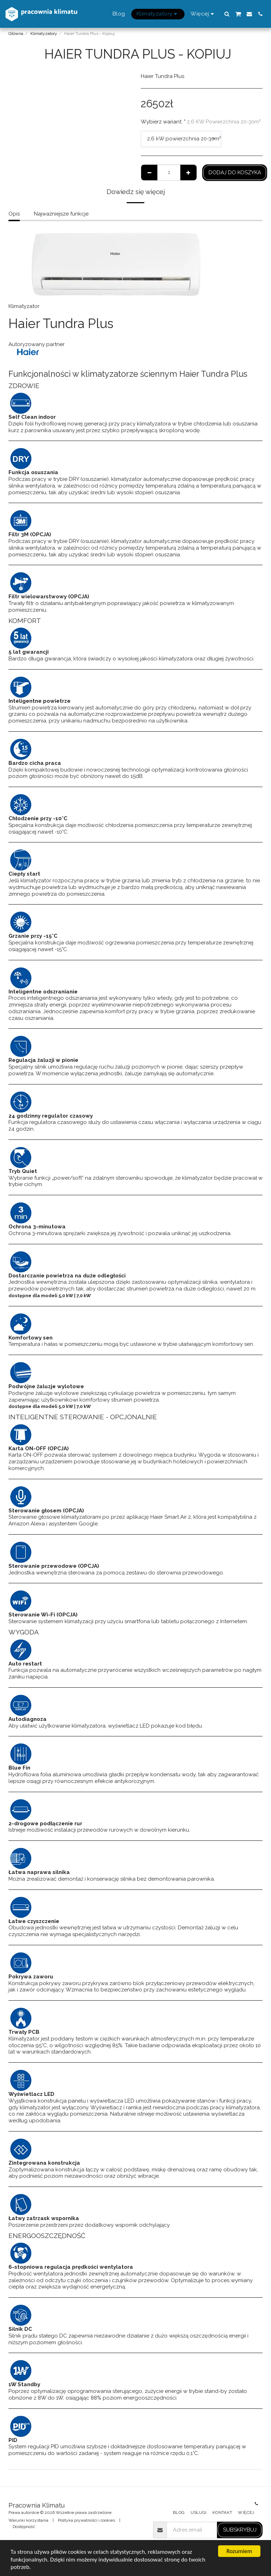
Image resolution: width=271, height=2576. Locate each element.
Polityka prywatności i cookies (86, 2520)
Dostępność (24, 2526)
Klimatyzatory (43, 33)
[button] (227, 14)
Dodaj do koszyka (235, 172)
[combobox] (181, 139)
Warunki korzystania (28, 2520)
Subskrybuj (240, 2530)
